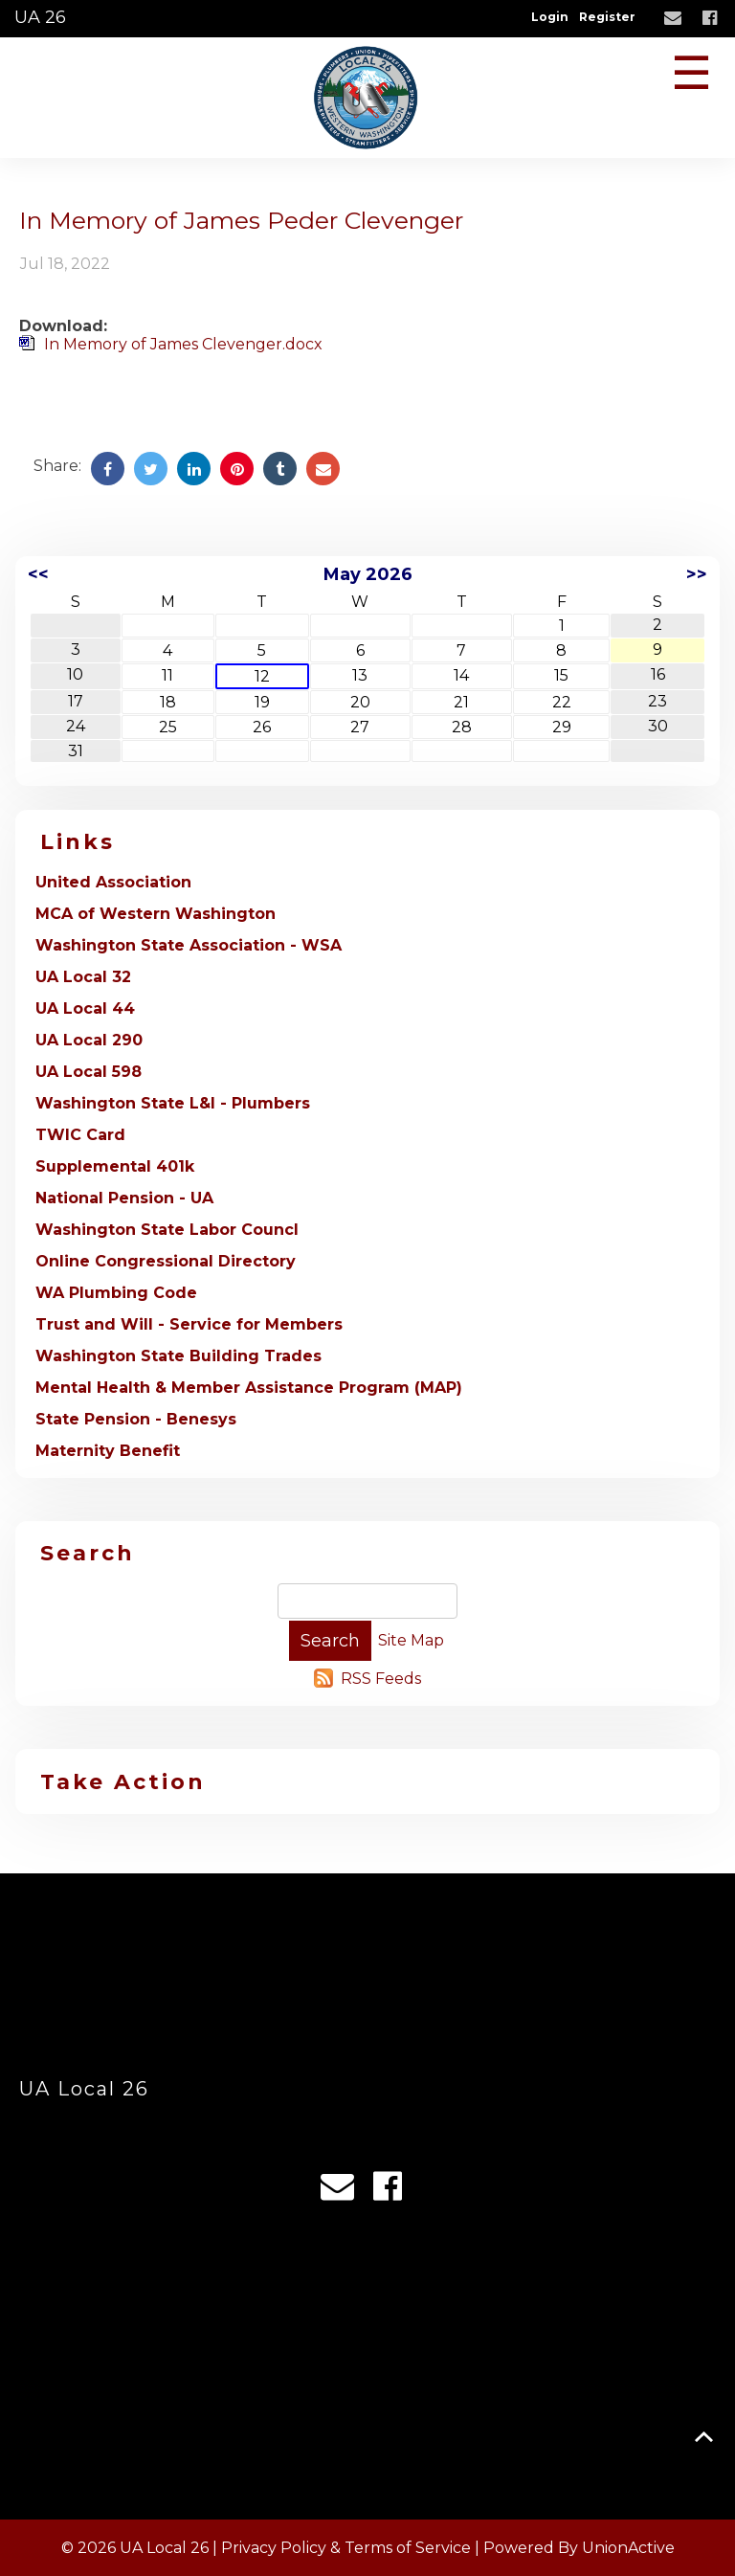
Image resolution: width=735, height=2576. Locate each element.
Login (549, 17)
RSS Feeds (381, 1678)
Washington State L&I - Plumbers (172, 1103)
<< (38, 574)
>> (696, 574)
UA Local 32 (83, 977)
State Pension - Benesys (135, 1419)
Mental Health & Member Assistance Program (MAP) (248, 1387)
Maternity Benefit (107, 1451)
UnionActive (628, 2548)
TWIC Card (80, 1135)
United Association (113, 882)
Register (607, 17)
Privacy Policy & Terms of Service (346, 2548)
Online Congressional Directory (165, 1261)
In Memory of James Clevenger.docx (183, 344)
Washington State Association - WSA (188, 945)
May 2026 (367, 574)
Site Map (411, 1640)
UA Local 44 (85, 1008)
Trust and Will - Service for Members (189, 1324)
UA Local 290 (89, 1040)
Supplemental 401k (114, 1166)
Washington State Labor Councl (167, 1230)
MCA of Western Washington (155, 914)
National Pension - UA (124, 1198)
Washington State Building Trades (178, 1356)
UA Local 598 (88, 1072)
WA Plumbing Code (116, 1293)
